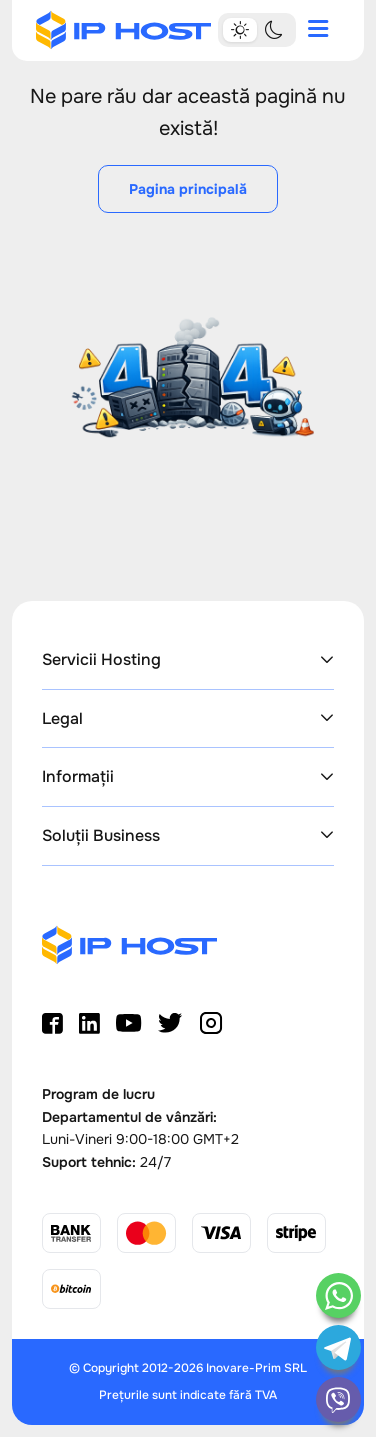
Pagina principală (188, 189)
